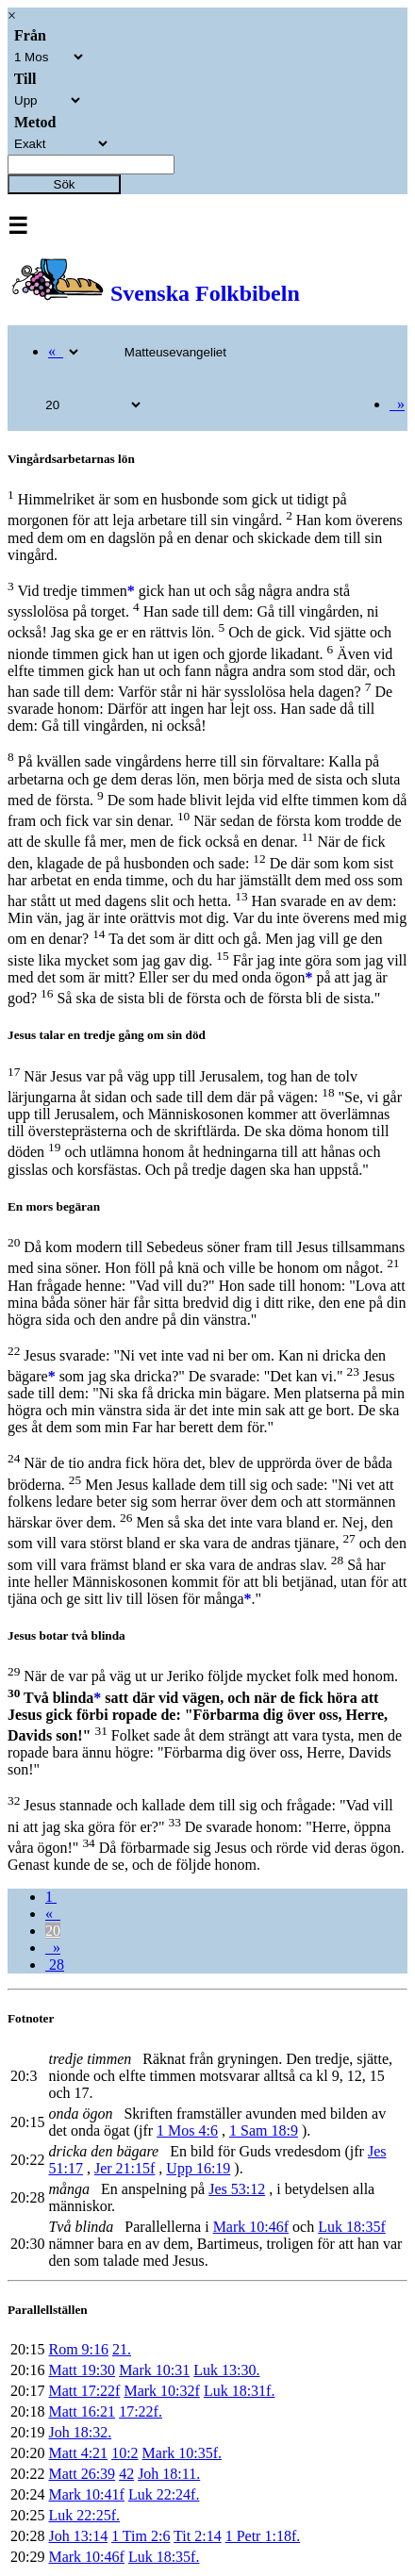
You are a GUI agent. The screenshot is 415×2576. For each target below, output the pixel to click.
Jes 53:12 (236, 2189)
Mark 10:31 (154, 2370)
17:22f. (140, 2411)
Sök (64, 184)
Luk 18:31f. (239, 2391)
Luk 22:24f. (164, 2494)
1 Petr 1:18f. (263, 2536)
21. (121, 2349)
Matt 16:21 (81, 2411)
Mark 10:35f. (182, 2453)
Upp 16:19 (198, 2168)
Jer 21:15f (124, 2168)
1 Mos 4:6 (187, 2130)
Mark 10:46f (251, 2227)
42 (126, 2474)
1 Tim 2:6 (140, 2536)
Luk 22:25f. (84, 2515)
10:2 (124, 2453)
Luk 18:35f (352, 2227)
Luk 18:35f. (164, 2557)
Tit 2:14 (198, 2536)
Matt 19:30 (81, 2370)
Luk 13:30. (226, 2370)
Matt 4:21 (78, 2453)
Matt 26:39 (81, 2474)
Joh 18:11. (169, 2474)
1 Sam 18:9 (263, 2130)
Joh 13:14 (78, 2536)
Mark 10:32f (161, 2391)
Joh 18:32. (79, 2432)
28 (54, 1965)
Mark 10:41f (86, 2494)
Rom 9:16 (78, 2349)
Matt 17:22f (84, 2391)
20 (52, 1931)
